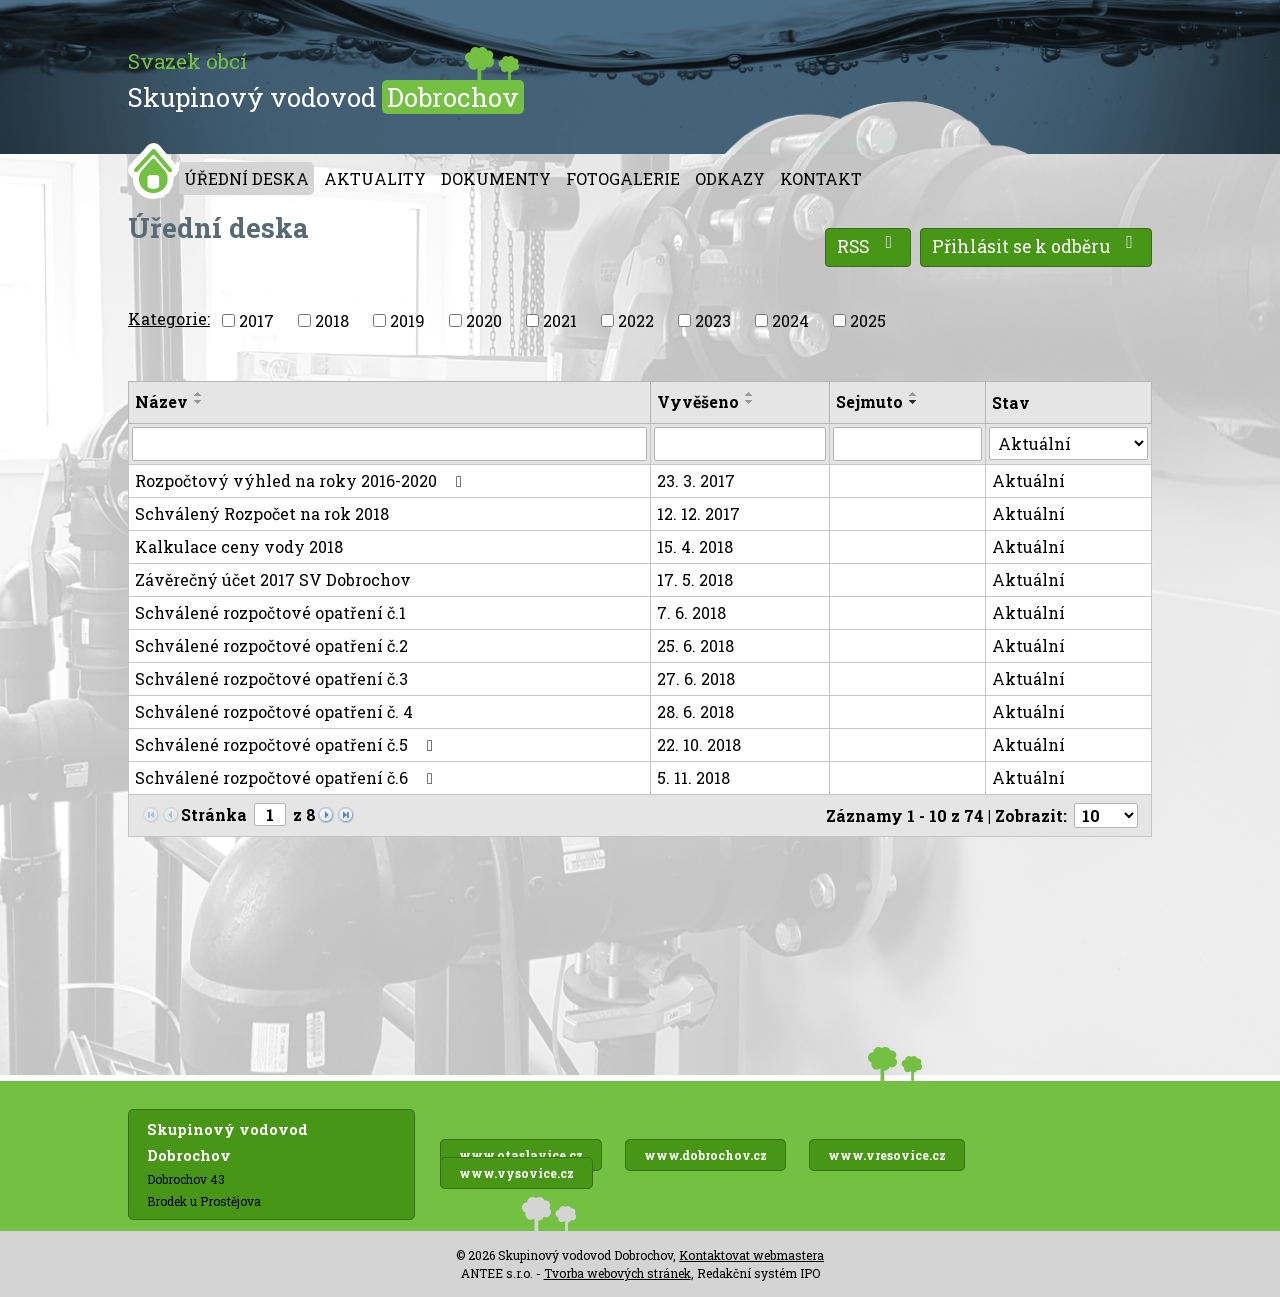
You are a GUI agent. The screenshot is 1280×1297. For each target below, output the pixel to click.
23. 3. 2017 (696, 480)
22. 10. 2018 (699, 744)
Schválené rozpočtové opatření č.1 (270, 612)
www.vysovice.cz (516, 1173)
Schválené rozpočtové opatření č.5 (287, 744)
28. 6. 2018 (695, 711)
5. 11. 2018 (693, 777)
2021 (560, 320)
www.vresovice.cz (887, 1155)
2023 (713, 320)
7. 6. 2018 (691, 612)
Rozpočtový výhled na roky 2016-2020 (302, 480)
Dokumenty (496, 178)
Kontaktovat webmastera (751, 1255)
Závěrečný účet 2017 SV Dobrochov (273, 579)
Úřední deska (246, 178)
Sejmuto (869, 401)
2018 (332, 320)
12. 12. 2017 (698, 513)
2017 (256, 320)
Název (161, 401)
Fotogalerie (623, 178)
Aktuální (1028, 480)
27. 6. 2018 (696, 678)
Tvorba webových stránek (617, 1273)
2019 (407, 320)
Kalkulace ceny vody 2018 (239, 546)
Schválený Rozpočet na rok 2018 (262, 513)
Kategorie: (169, 318)
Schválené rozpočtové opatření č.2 (271, 645)
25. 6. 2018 (695, 645)
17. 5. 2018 (695, 579)
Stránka (214, 814)
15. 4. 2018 (695, 546)
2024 (790, 320)
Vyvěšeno (698, 401)
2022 (636, 320)
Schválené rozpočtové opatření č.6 (287, 777)
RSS (868, 246)
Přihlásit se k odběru (1036, 246)
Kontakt (821, 178)
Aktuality (375, 178)
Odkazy (730, 178)
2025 (868, 320)
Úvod (153, 170)
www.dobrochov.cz (705, 1155)
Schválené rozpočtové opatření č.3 (271, 678)
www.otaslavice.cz (521, 1155)
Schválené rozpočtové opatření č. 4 (274, 711)
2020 (484, 320)
